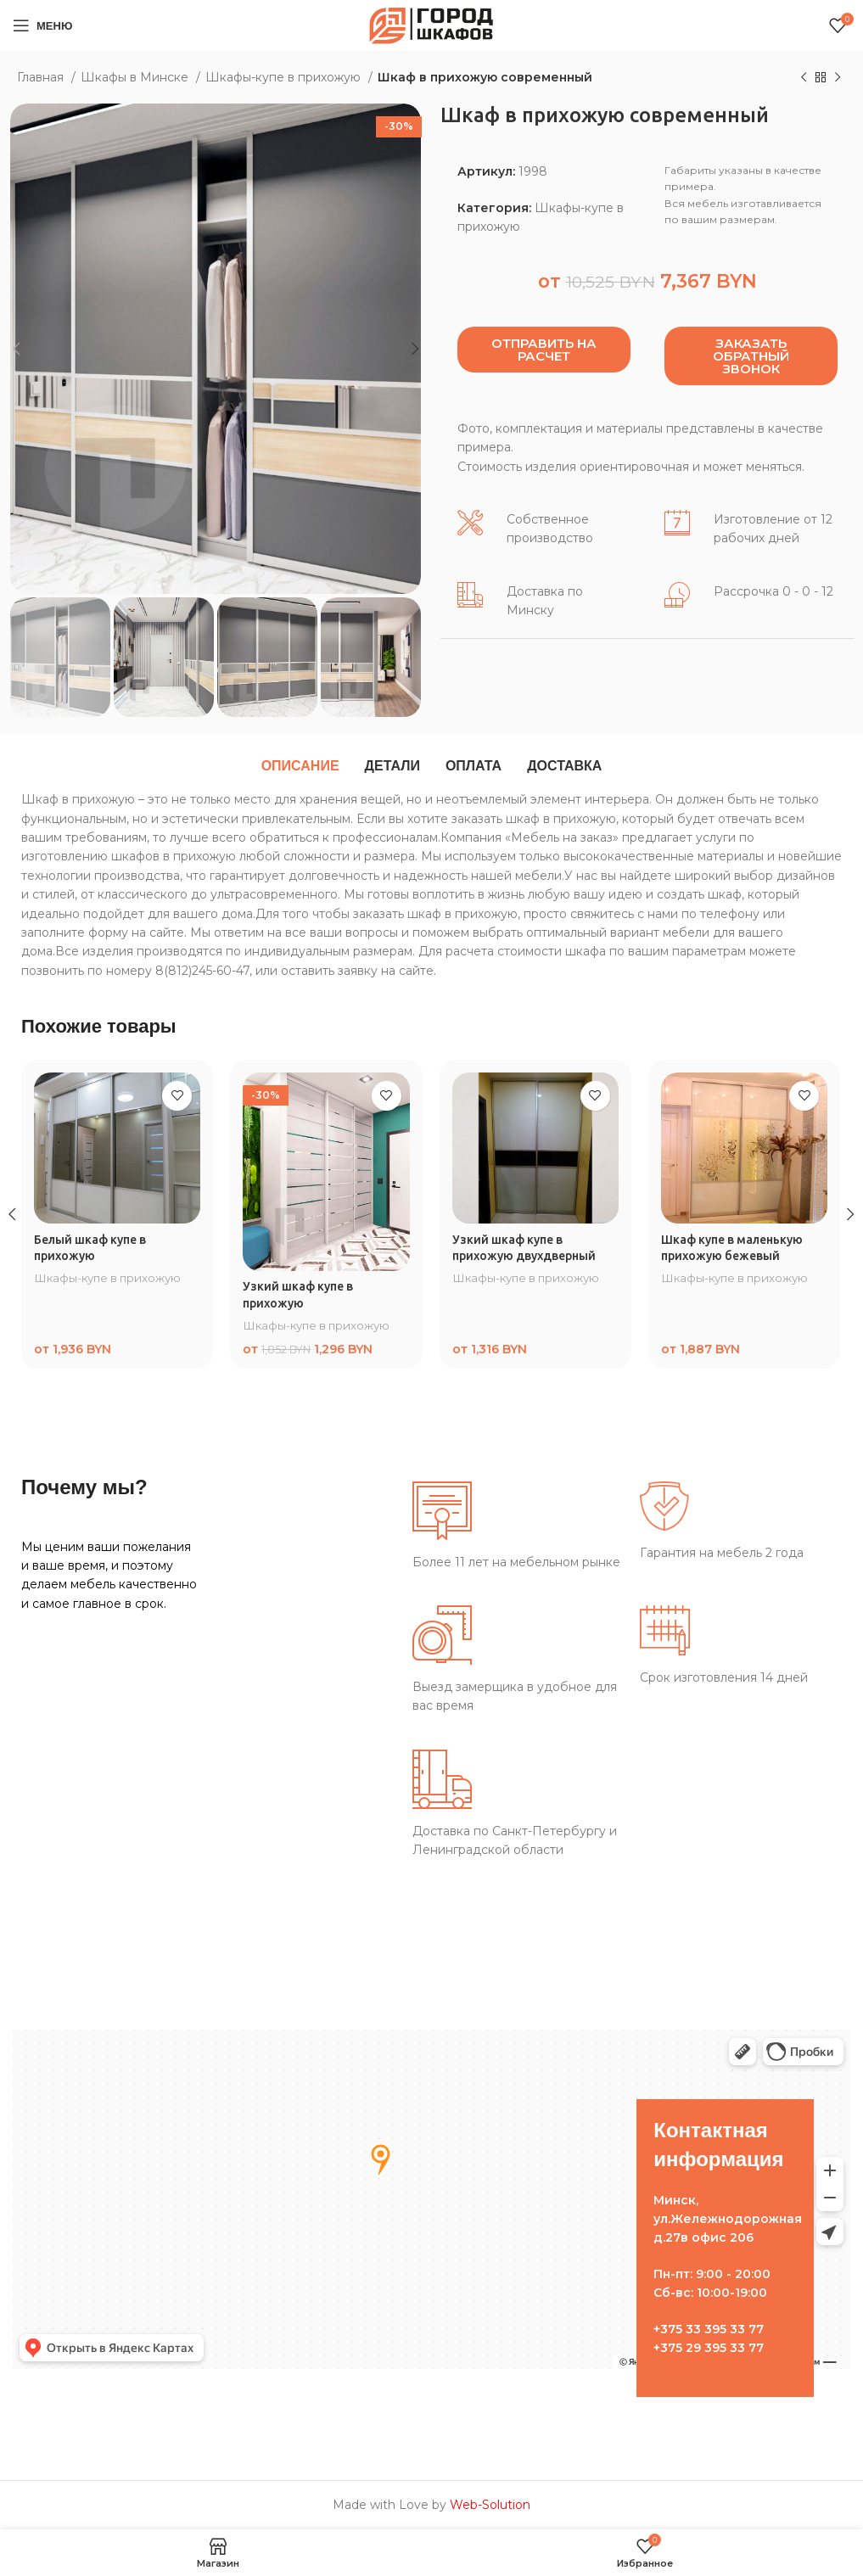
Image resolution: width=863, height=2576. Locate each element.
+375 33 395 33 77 (708, 2329)
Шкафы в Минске (136, 77)
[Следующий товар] (837, 78)
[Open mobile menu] (42, 25)
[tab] (300, 766)
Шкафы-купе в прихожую (284, 77)
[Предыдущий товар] (803, 78)
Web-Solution (490, 2504)
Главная (42, 77)
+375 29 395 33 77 (708, 2347)
